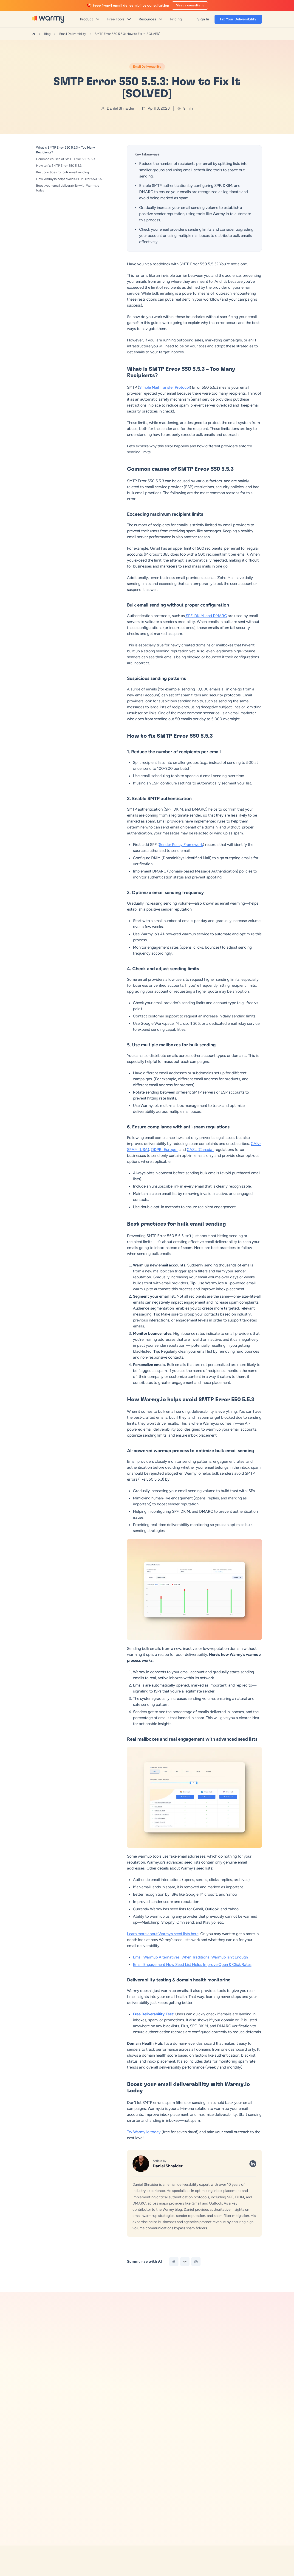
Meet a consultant (190, 5)
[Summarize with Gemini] (184, 2261)
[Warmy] (48, 19)
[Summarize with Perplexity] (196, 2261)
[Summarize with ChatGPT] (173, 2261)
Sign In (203, 19)
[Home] (33, 34)
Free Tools (57, 2373)
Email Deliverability (72, 34)
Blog (47, 34)
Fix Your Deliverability (238, 19)
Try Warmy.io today (144, 2132)
